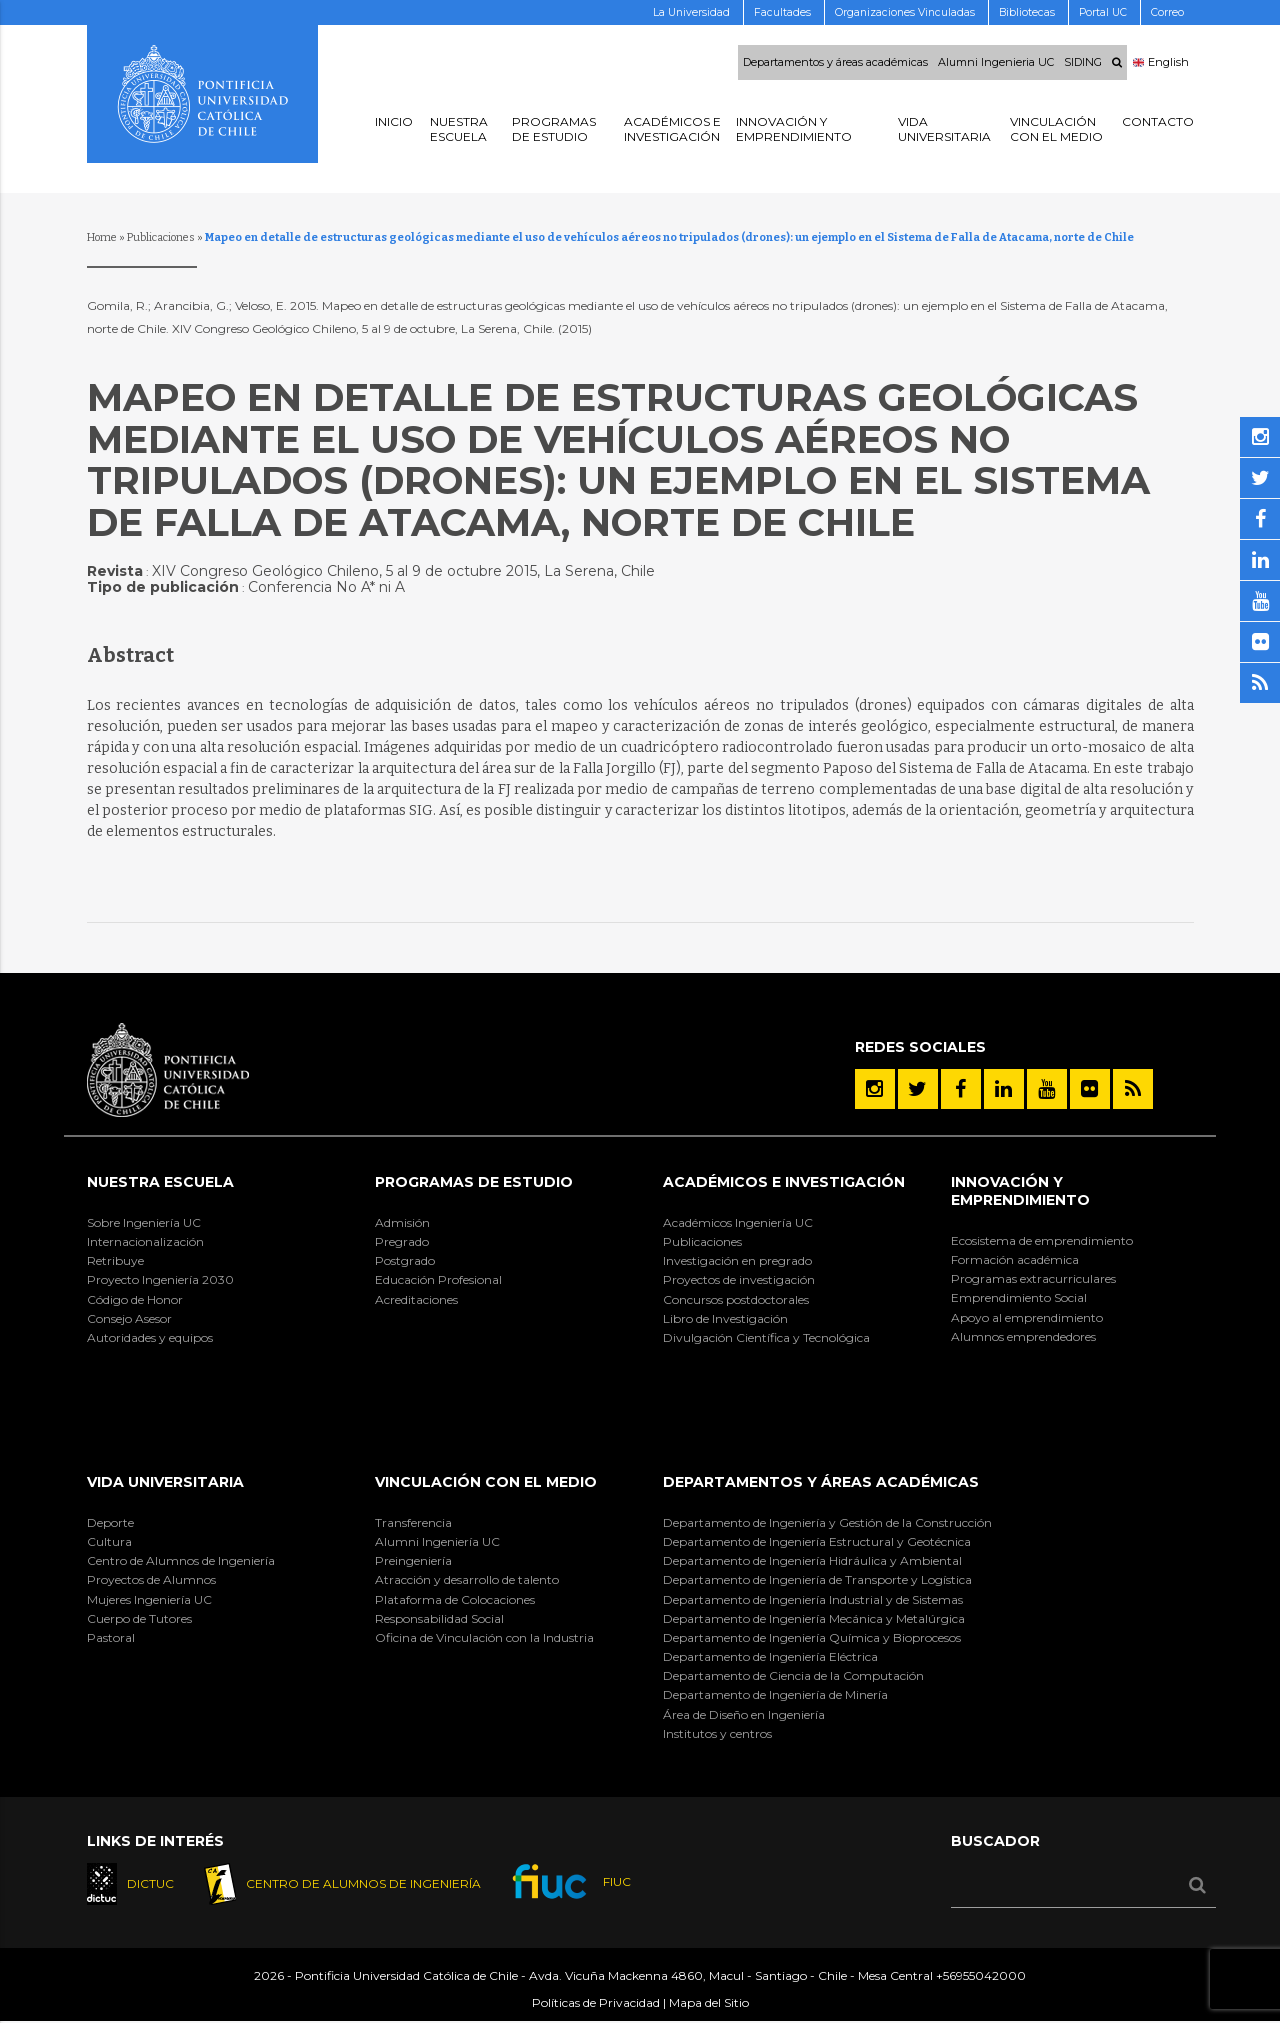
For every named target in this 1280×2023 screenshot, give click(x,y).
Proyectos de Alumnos (151, 1579)
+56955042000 (981, 1976)
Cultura (109, 1541)
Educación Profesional (438, 1279)
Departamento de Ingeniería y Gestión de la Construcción (827, 1522)
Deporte (110, 1522)
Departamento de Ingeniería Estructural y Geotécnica (817, 1541)
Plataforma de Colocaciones (455, 1599)
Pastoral (111, 1637)
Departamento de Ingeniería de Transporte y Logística (817, 1579)
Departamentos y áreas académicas (835, 63)
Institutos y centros (717, 1733)
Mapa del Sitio (709, 2003)
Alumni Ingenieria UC (996, 63)
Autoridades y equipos (150, 1337)
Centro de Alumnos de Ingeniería (181, 1560)
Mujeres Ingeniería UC (149, 1599)
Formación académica (1015, 1259)
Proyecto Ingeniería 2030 (160, 1279)
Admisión (402, 1222)
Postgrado (405, 1260)
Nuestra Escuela (160, 1182)
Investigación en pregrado (737, 1260)
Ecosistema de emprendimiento (1042, 1240)
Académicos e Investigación (784, 1182)
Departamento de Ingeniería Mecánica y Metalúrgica (814, 1618)
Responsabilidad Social (439, 1618)
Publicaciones (161, 237)
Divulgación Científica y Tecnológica (766, 1337)
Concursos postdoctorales (736, 1299)
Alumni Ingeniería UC (437, 1541)
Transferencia (413, 1522)
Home (102, 237)
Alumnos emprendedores (1023, 1336)
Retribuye (115, 1260)
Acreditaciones (416, 1299)
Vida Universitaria (165, 1482)
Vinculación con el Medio (486, 1482)
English (1161, 63)
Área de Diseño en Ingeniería (744, 1714)
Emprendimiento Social (1019, 1297)
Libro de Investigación (725, 1318)
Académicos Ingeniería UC (738, 1222)
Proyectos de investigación (739, 1279)
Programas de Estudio (474, 1182)
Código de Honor (135, 1299)
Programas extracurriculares (1033, 1278)
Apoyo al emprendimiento (1027, 1317)
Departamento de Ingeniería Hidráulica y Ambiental (812, 1560)
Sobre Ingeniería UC (144, 1222)
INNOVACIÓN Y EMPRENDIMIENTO (1020, 1191)
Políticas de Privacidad (596, 2003)
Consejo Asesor (129, 1318)
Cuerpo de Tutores (139, 1618)
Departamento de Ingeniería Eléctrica (770, 1656)
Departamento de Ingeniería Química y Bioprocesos (812, 1637)
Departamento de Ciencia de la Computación (793, 1675)
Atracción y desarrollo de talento (467, 1579)
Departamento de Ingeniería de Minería (775, 1694)
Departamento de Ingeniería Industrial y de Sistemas (813, 1599)
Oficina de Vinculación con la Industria (484, 1637)
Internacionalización (145, 1241)
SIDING (1083, 63)
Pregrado (402, 1241)
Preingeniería (413, 1560)
